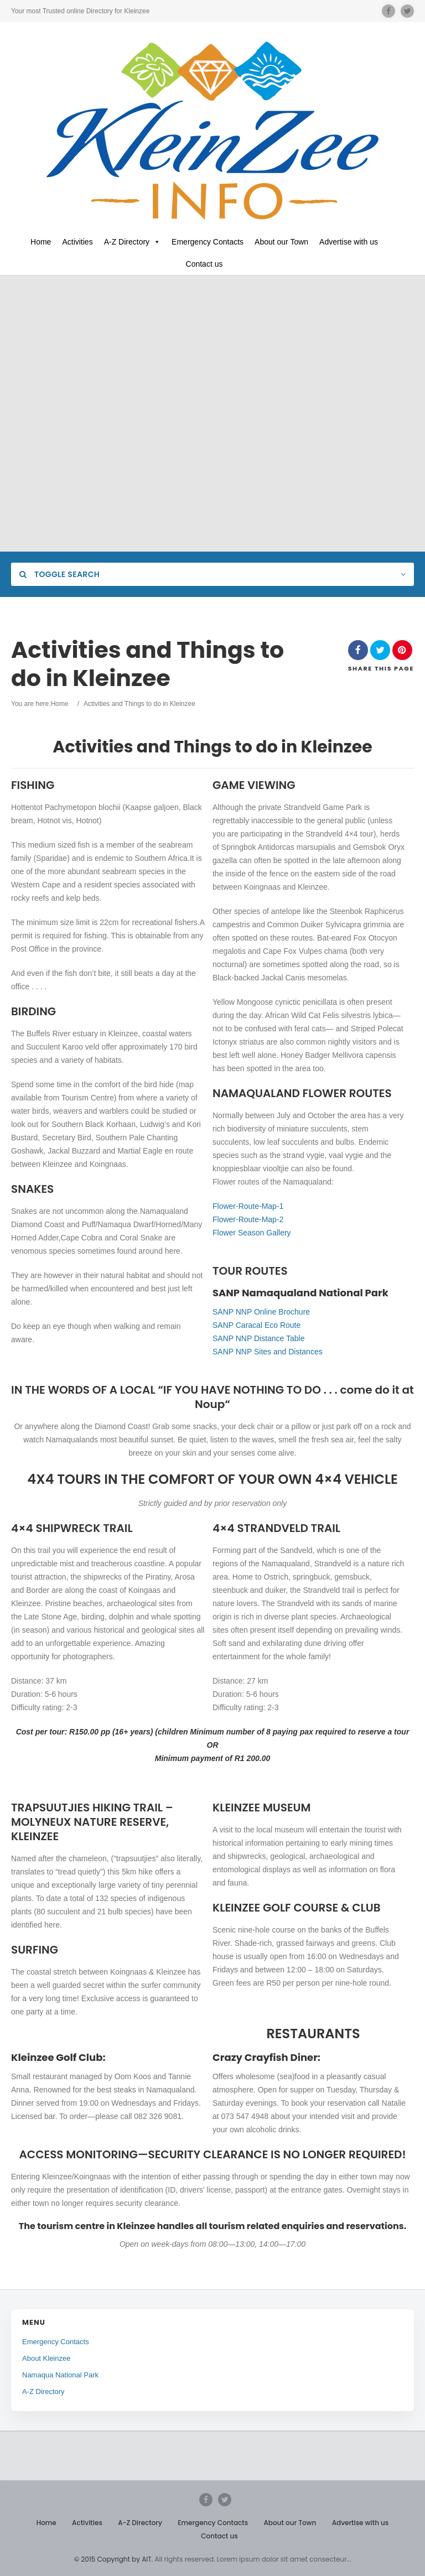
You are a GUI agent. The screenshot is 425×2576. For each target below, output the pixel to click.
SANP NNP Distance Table (258, 1338)
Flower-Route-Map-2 (247, 1219)
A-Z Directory (132, 242)
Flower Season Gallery (251, 1232)
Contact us (204, 263)
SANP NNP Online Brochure (261, 1311)
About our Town (281, 241)
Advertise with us (348, 241)
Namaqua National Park (60, 2375)
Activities (77, 241)
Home (40, 241)
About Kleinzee (46, 2358)
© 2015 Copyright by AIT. (113, 2559)
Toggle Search (59, 574)
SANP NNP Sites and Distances (267, 1351)
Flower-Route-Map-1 (247, 1206)
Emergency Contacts (207, 241)
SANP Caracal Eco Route (256, 1325)
